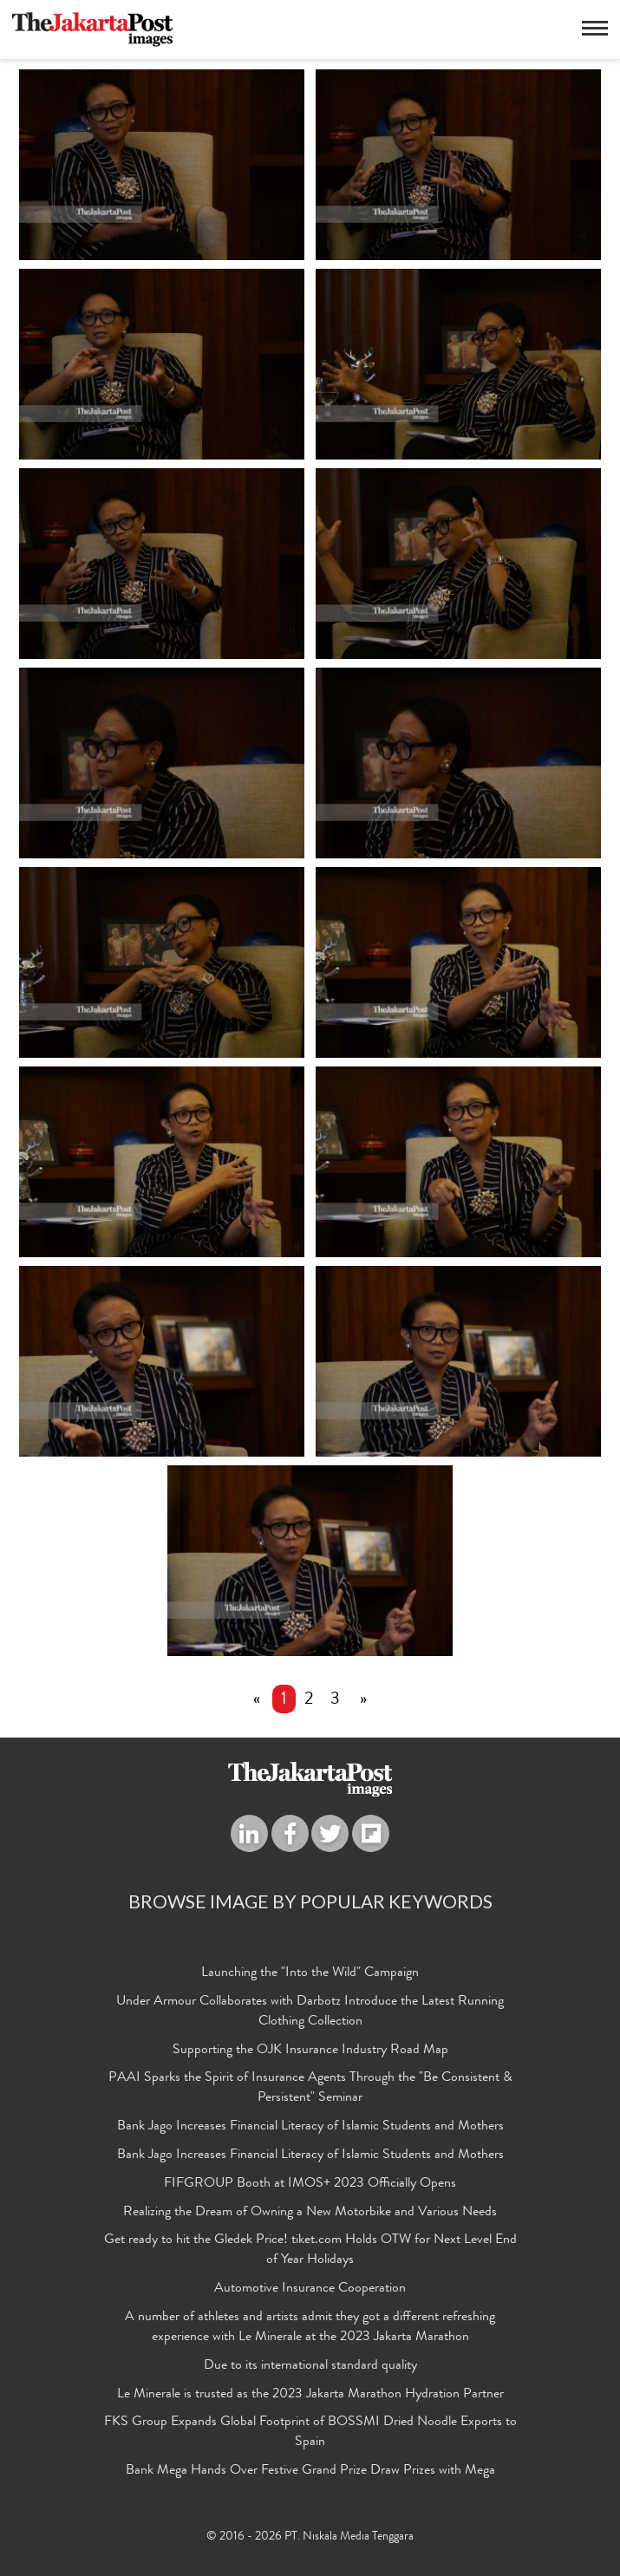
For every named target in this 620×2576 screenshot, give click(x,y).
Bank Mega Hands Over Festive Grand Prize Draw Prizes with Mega (310, 2471)
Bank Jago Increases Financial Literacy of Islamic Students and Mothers (310, 2127)
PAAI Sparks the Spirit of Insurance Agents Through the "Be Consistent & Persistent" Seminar (310, 2088)
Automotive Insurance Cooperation (310, 2289)
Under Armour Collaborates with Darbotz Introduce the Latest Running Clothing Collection (310, 2012)
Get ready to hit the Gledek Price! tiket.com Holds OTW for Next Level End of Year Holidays (310, 2250)
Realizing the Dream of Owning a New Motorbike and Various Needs (310, 2213)
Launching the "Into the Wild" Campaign (310, 1973)
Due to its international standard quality (310, 2366)
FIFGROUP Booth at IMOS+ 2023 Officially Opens (310, 2184)
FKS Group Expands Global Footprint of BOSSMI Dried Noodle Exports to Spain (310, 2432)
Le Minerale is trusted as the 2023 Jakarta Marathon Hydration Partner (310, 2395)
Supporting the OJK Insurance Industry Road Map (310, 2051)
